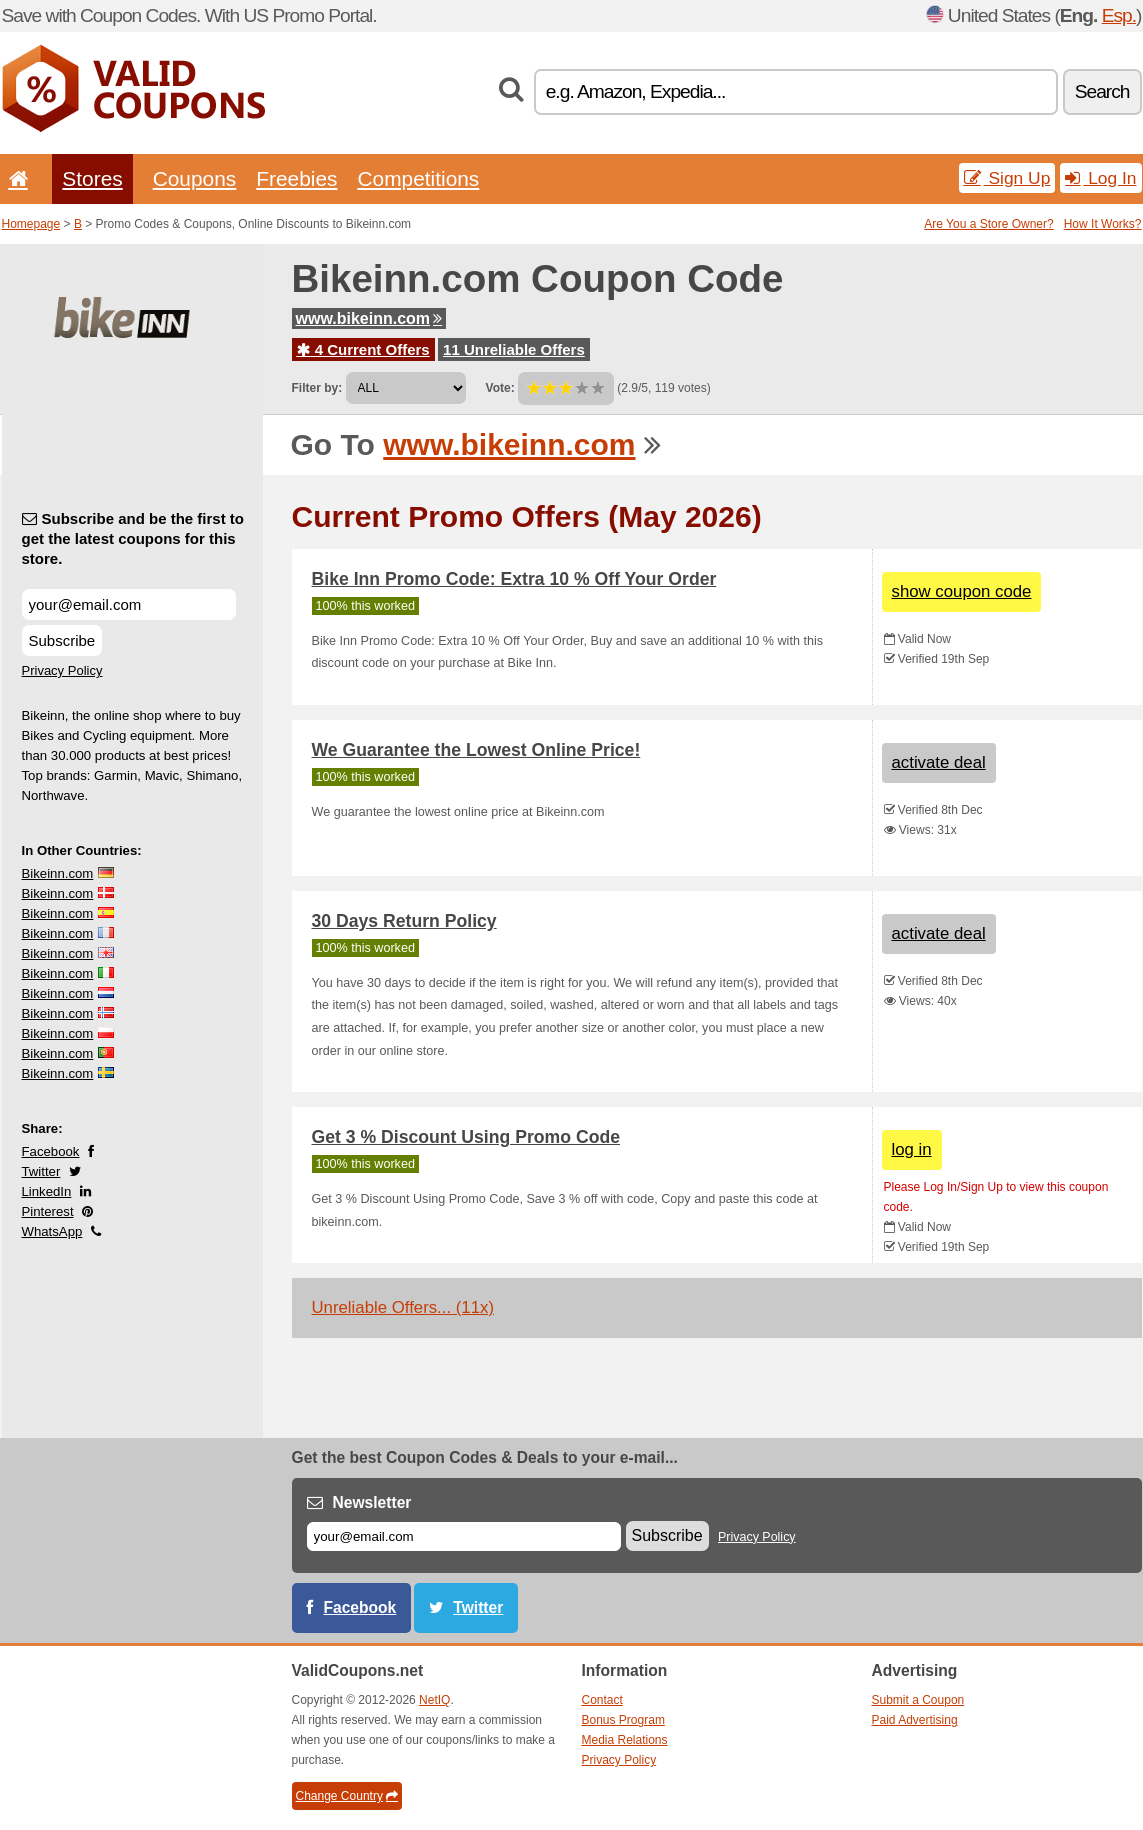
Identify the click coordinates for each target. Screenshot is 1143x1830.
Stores (92, 178)
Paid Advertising (915, 1720)
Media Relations (625, 1740)
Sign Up (1007, 178)
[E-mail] (464, 1536)
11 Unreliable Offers (514, 349)
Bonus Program (623, 1720)
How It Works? (1103, 224)
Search (1102, 91)
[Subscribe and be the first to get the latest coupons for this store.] (129, 604)
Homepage (31, 224)
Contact (602, 1700)
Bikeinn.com (58, 873)
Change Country (347, 1796)
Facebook (51, 1151)
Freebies (296, 178)
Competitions (418, 178)
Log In (1100, 178)
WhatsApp (52, 1231)
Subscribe (62, 640)
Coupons (195, 178)
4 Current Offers (363, 349)
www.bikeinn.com (369, 318)
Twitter (41, 1171)
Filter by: (317, 388)
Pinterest (48, 1211)
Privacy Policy (62, 670)
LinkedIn (47, 1191)
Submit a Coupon (918, 1700)
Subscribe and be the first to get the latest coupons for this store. (133, 538)
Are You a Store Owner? (988, 224)
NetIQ (434, 1700)
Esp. (1119, 15)
